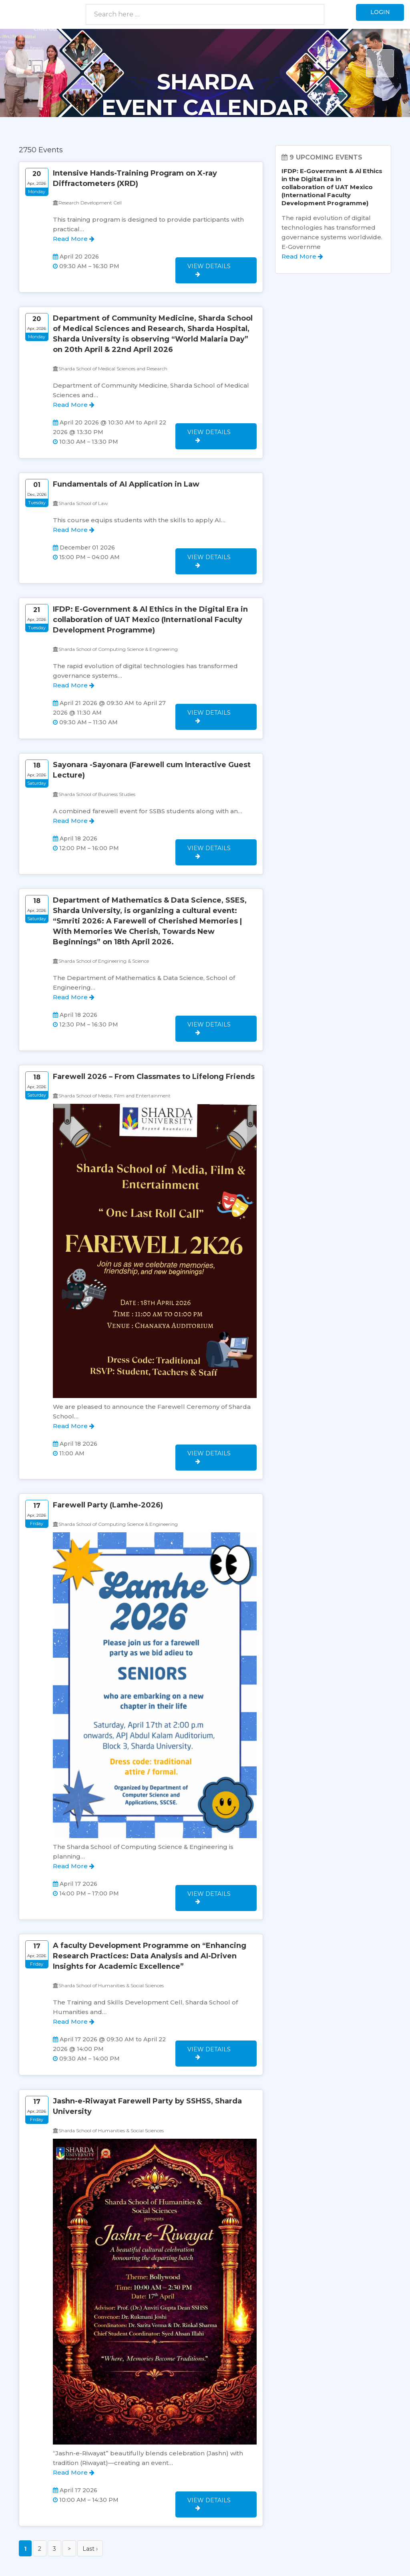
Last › (90, 2499)
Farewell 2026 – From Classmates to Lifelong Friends (154, 1047)
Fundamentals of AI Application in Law (126, 475)
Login (377, 14)
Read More (73, 238)
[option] (205, 73)
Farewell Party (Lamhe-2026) (108, 1470)
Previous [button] (30, 63)
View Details (213, 264)
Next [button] (380, 63)
